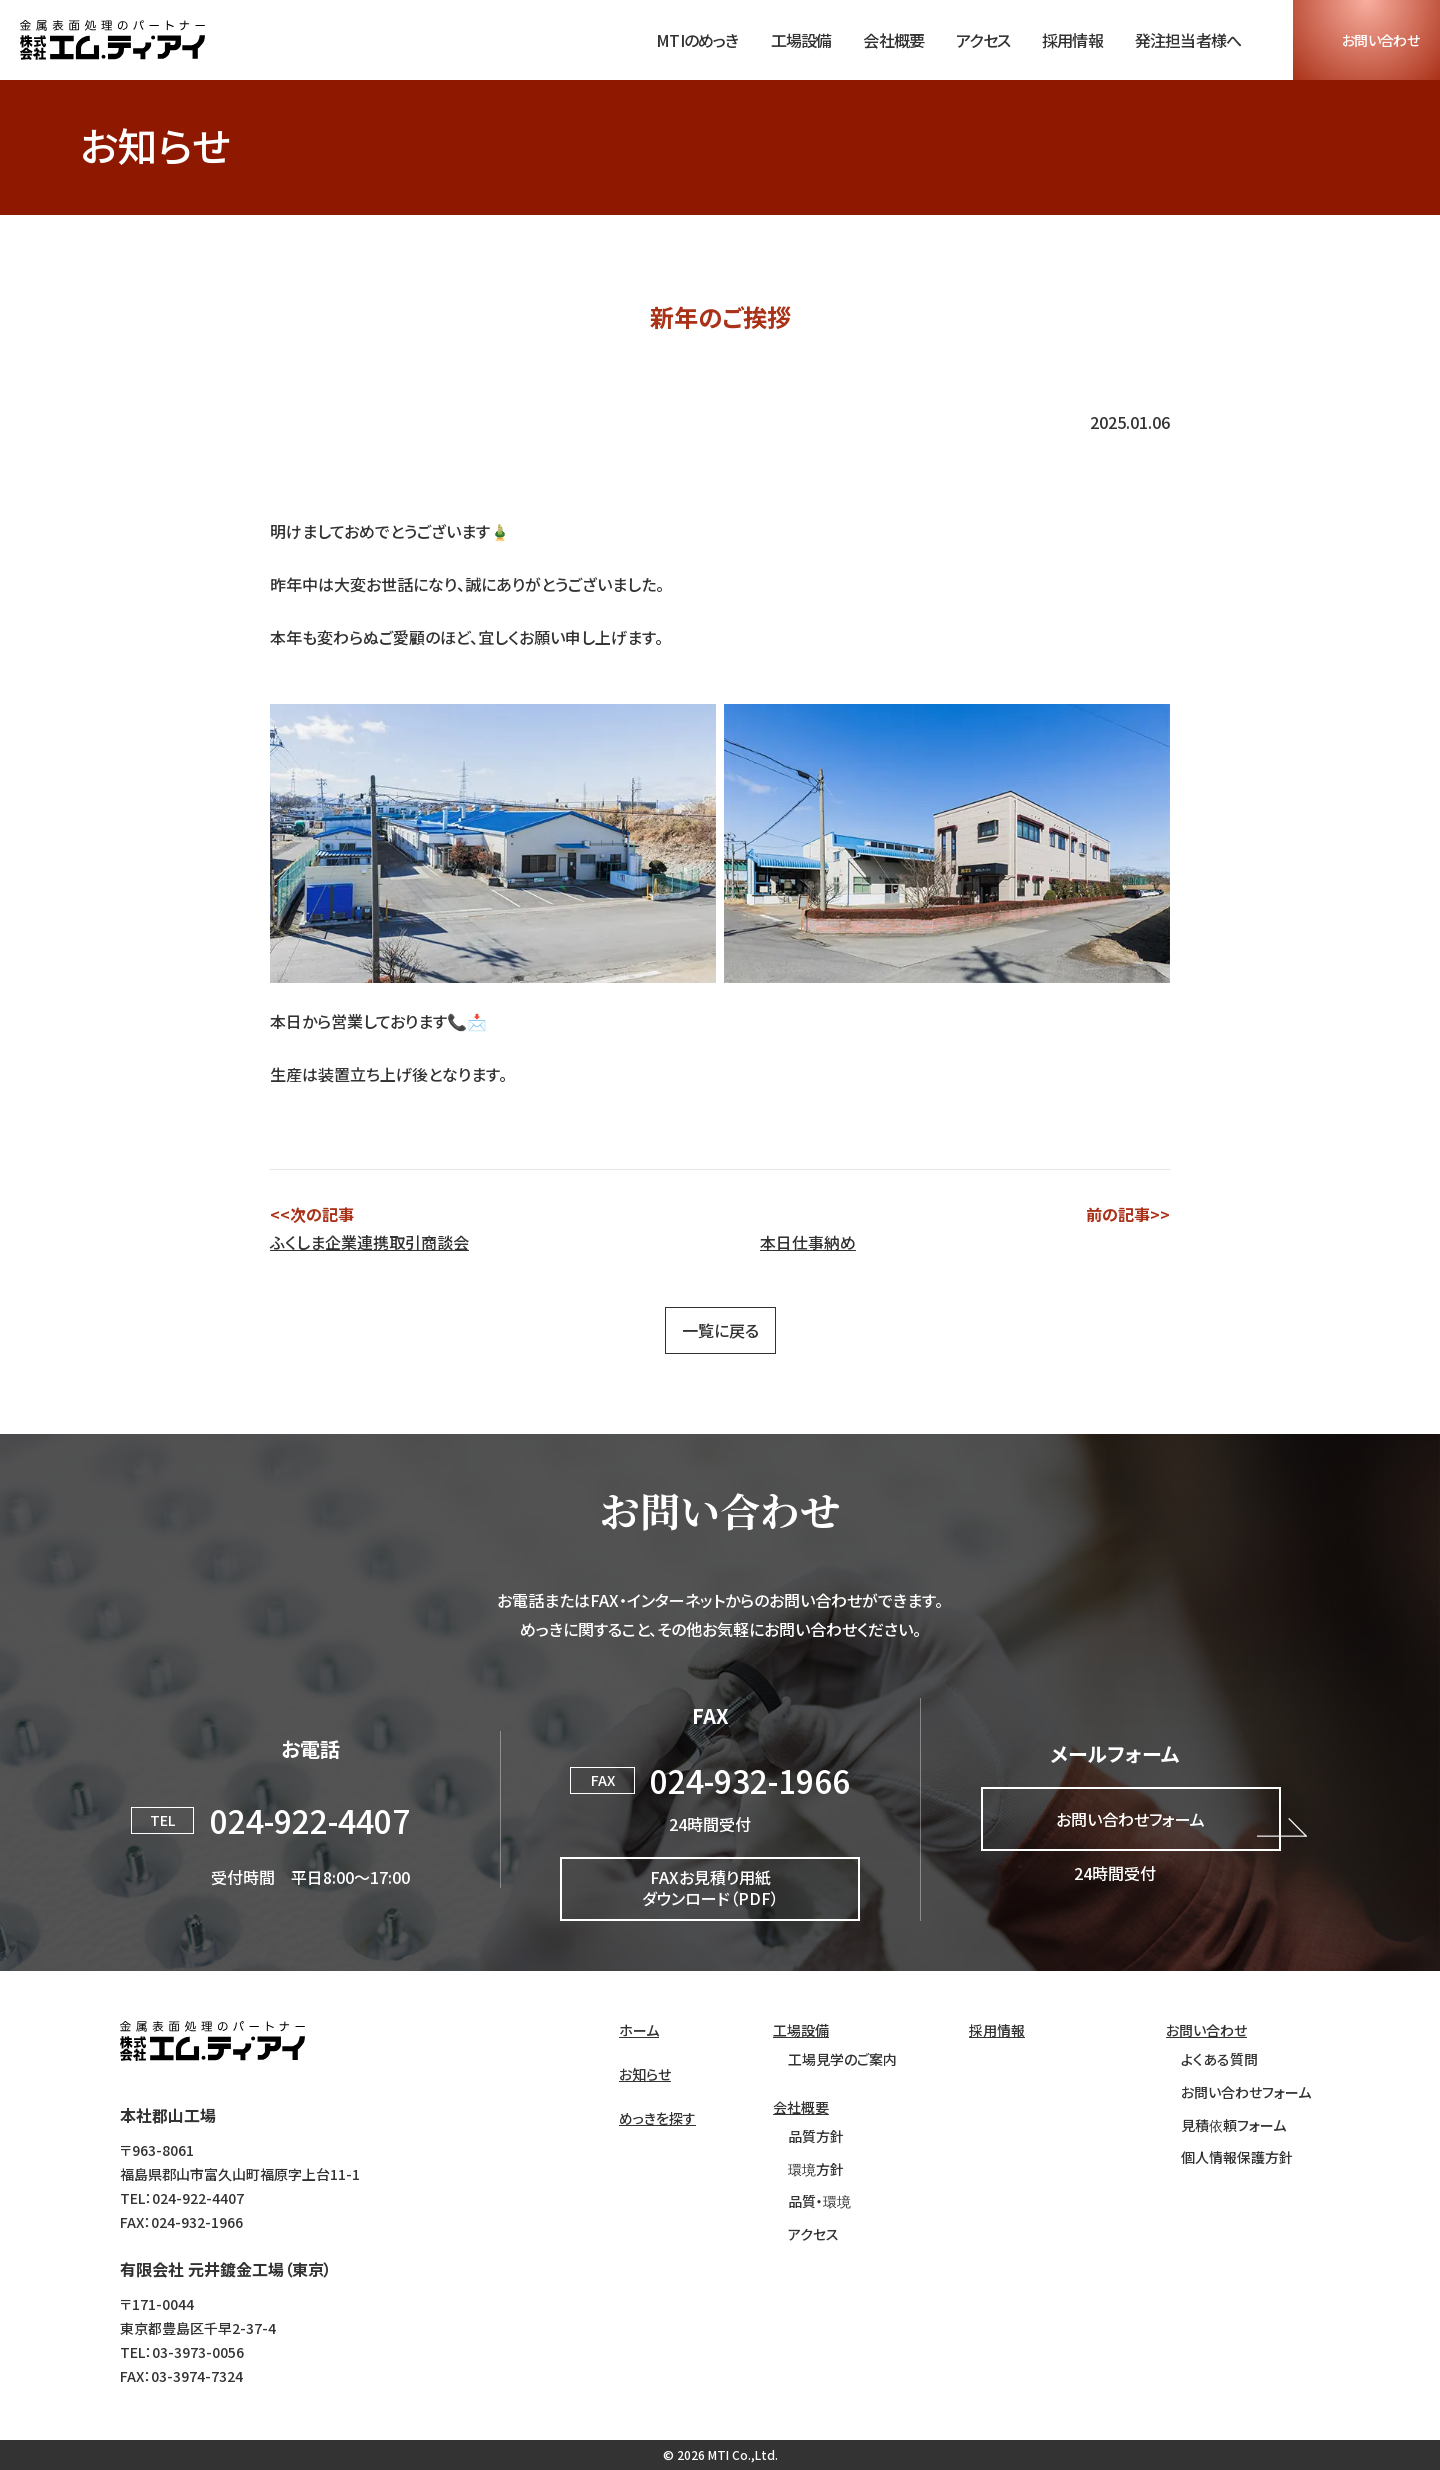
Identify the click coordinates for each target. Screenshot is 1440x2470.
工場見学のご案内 (842, 2059)
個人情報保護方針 (1237, 2157)
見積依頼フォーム (1233, 2125)
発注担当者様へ (1188, 40)
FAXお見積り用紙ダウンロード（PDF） (710, 1887)
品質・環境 (819, 2201)
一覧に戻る (720, 1330)
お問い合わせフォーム (1130, 1819)
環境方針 (816, 2169)
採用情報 (1072, 40)
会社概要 (893, 40)
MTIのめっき (697, 40)
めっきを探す (657, 2118)
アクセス (983, 40)
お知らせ (645, 2074)
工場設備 (801, 40)
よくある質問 (1219, 2059)
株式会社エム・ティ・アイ (212, 2041)
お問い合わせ (1380, 40)
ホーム (639, 2030)
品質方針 (816, 2136)
